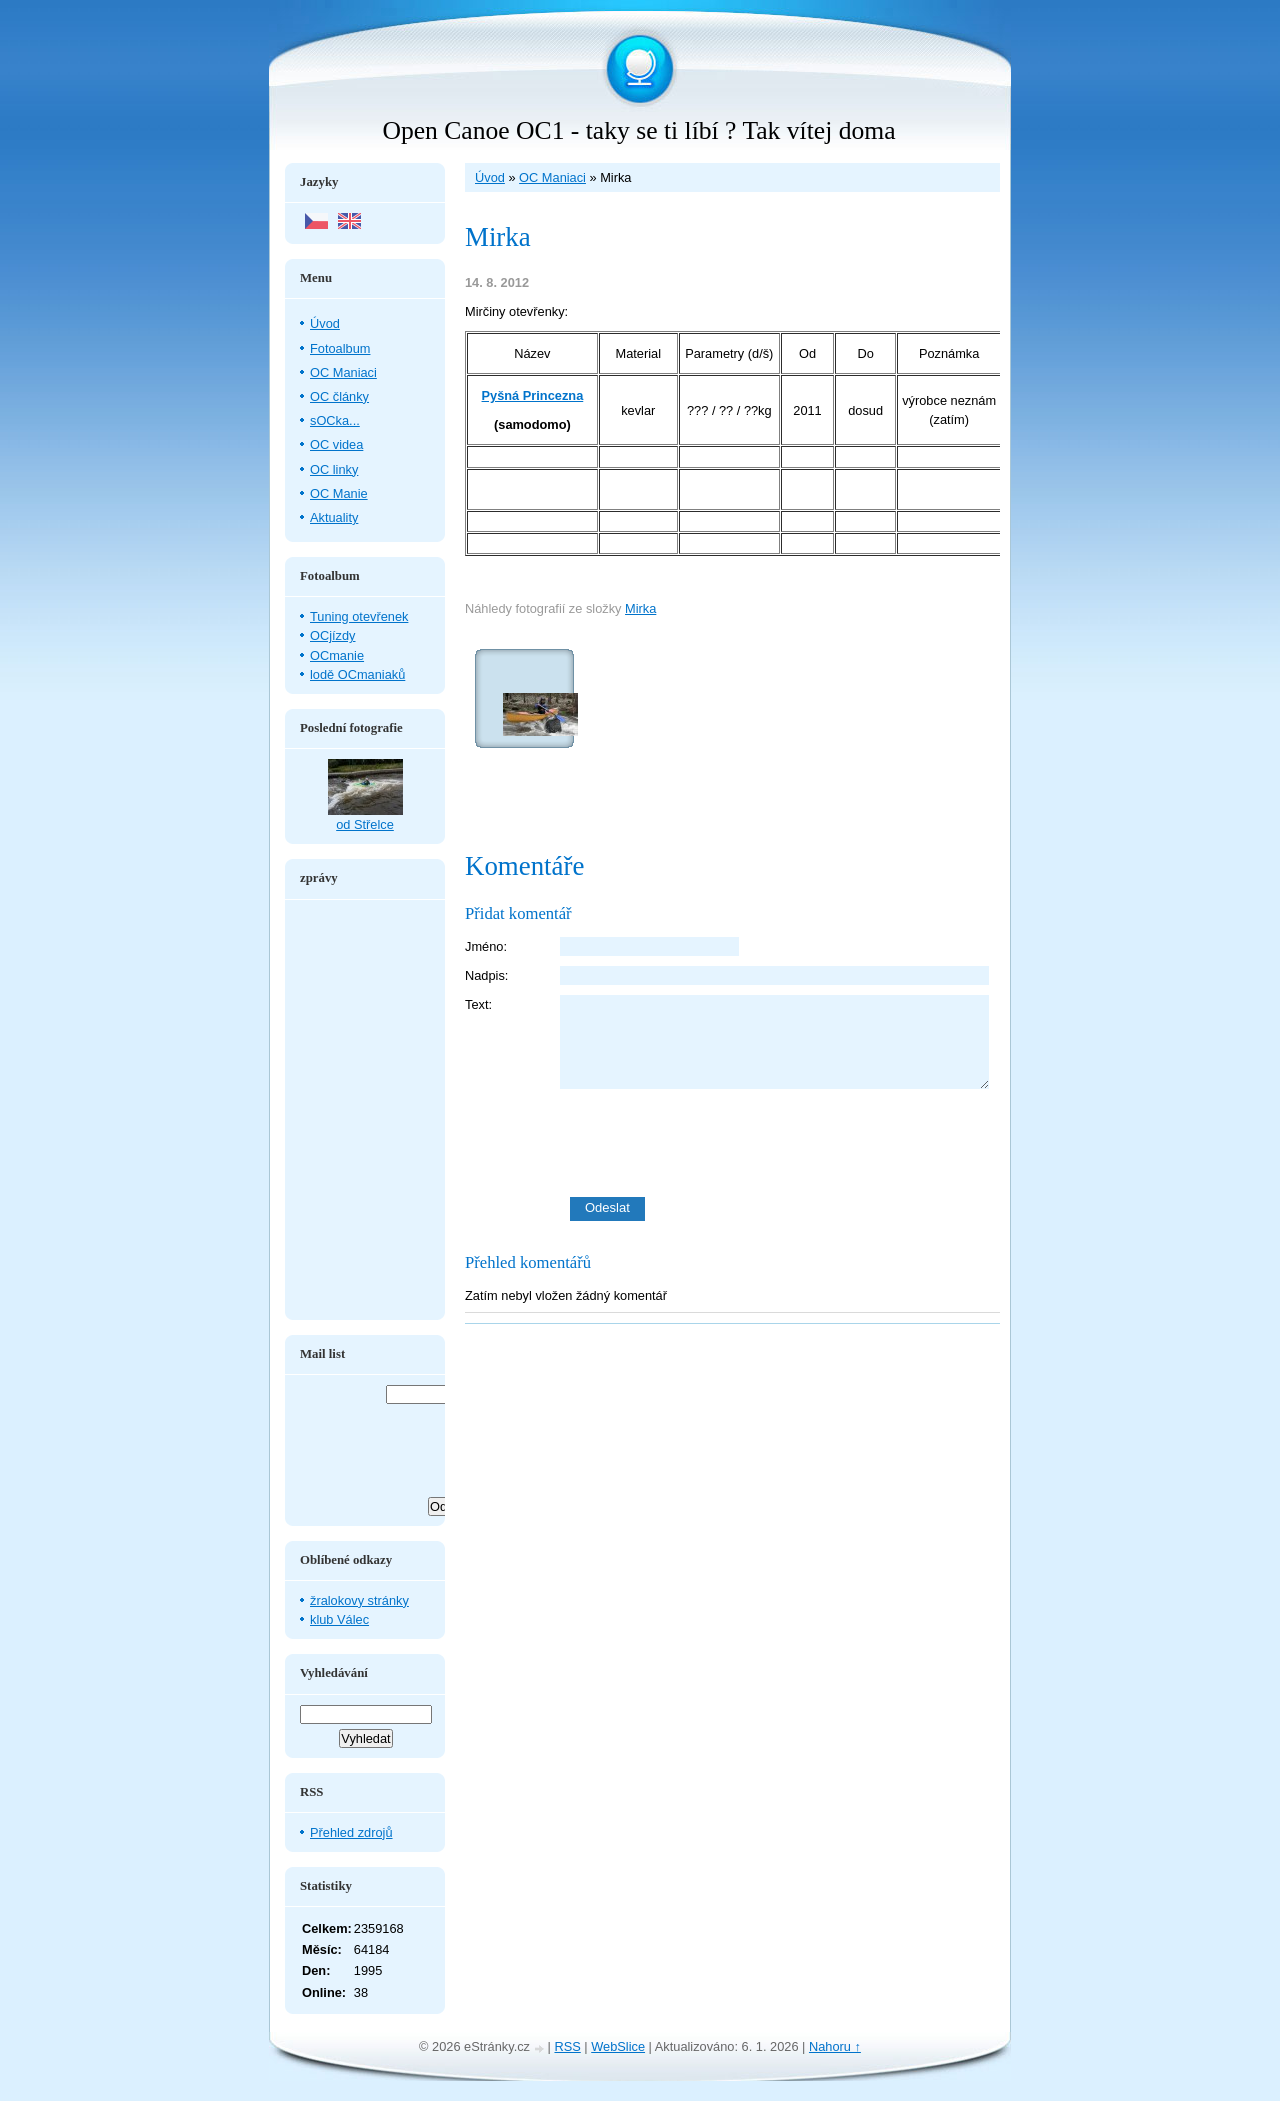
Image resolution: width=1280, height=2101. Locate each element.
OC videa (336, 444)
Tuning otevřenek (359, 616)
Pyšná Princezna (533, 395)
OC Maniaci (552, 177)
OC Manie (339, 493)
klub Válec (339, 1619)
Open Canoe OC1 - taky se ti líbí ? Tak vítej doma (638, 130)
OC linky (334, 469)
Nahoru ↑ (835, 2046)
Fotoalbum (340, 348)
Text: (478, 1004)
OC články (339, 396)
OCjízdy (333, 635)
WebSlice (618, 2046)
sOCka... (335, 420)
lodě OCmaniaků (357, 674)
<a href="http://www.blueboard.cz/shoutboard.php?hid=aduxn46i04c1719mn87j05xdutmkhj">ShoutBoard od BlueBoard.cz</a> (365, 1110)
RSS (567, 2046)
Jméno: (486, 946)
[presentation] (780, 1143)
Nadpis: (486, 975)
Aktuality (334, 517)
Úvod (490, 177)
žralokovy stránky (359, 1600)
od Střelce (365, 824)
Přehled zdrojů (351, 1832)
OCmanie (337, 655)
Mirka (640, 608)
